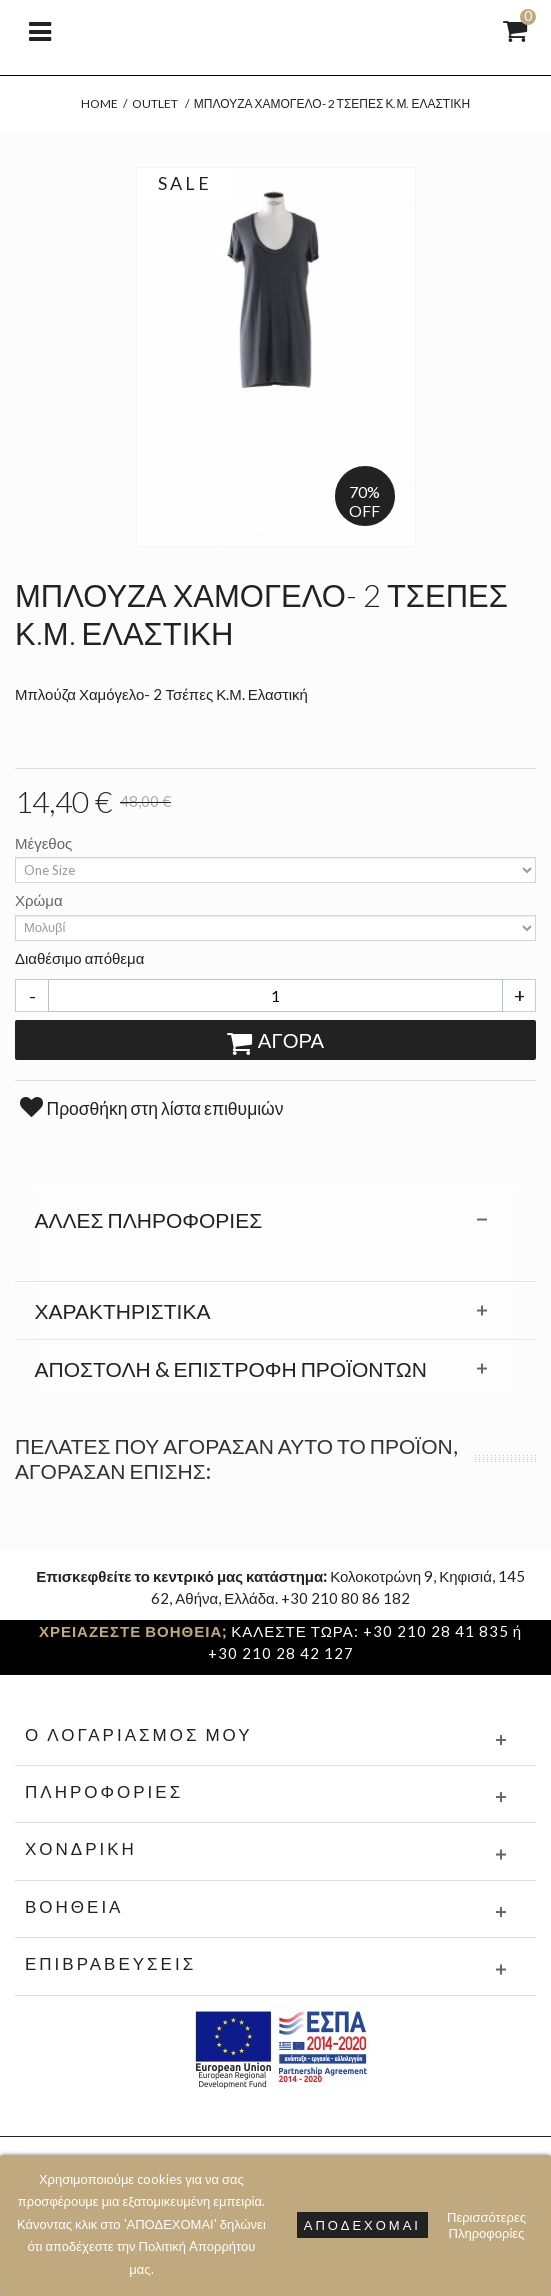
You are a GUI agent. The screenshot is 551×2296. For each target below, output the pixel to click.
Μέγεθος (45, 843)
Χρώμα (40, 900)
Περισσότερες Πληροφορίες (486, 2225)
